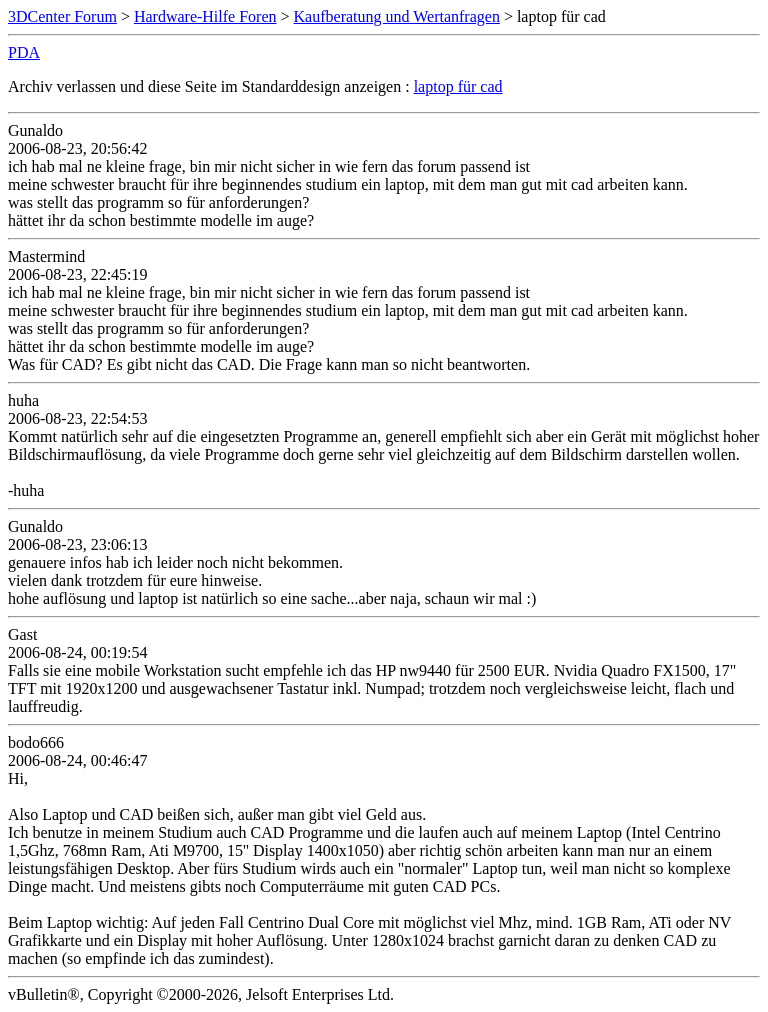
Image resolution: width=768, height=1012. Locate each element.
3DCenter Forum (62, 16)
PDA (24, 52)
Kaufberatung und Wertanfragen (397, 16)
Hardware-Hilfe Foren (205, 16)
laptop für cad (458, 86)
